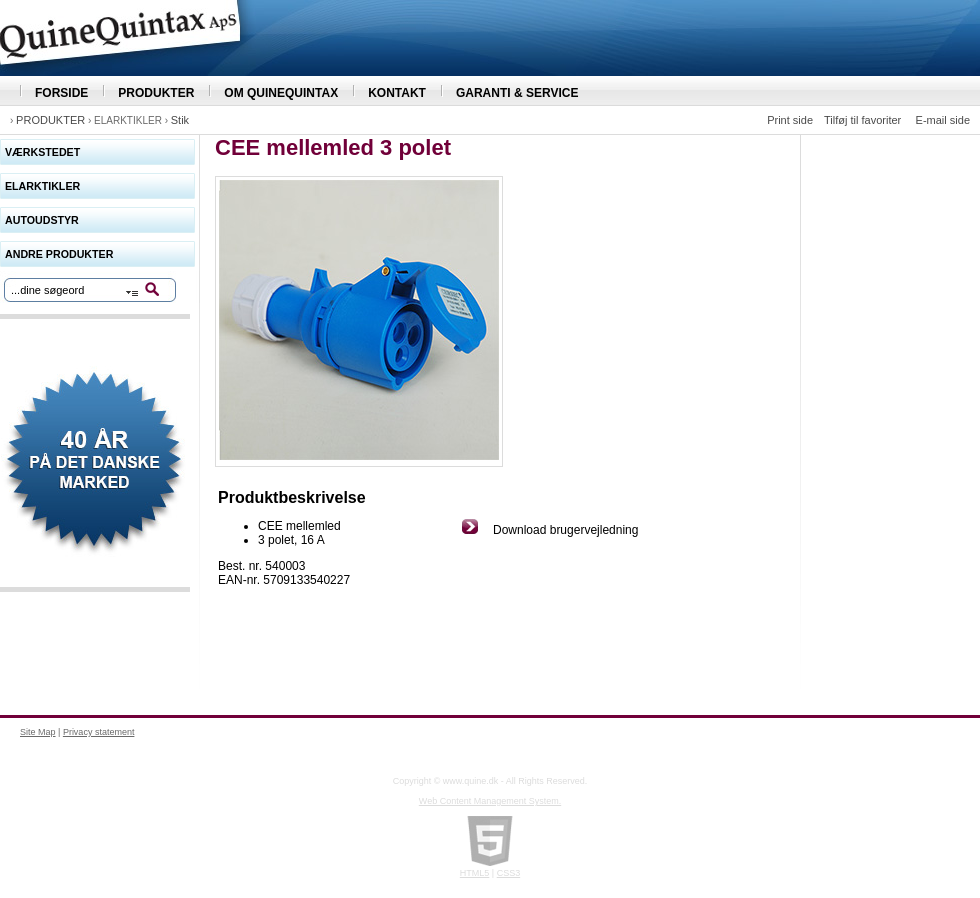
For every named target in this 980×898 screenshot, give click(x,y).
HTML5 (475, 873)
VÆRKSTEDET (42, 152)
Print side (790, 120)
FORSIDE (61, 93)
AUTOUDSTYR (42, 220)
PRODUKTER (156, 93)
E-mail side (943, 120)
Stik (180, 120)
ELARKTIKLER (42, 186)
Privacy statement (99, 732)
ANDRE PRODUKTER (59, 254)
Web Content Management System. (490, 801)
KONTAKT (397, 93)
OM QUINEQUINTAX (281, 93)
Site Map (38, 732)
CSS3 (509, 873)
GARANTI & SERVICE (517, 93)
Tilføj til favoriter (862, 120)
